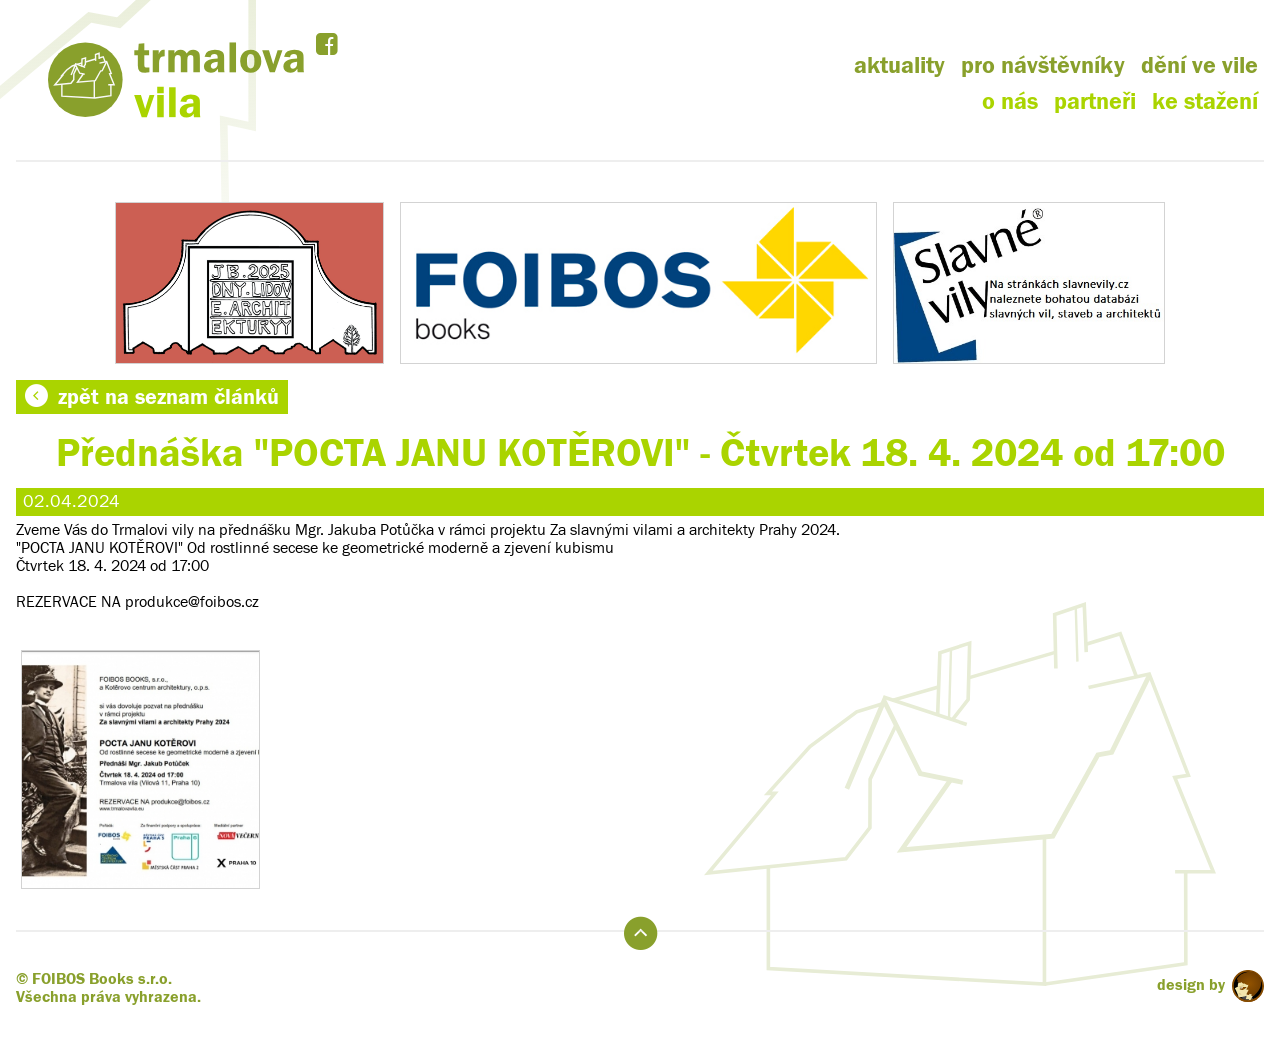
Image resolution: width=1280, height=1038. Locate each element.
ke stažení (1205, 101)
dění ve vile (1199, 65)
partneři (1095, 101)
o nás (1010, 101)
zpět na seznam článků (152, 397)
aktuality (899, 65)
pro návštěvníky (1043, 65)
